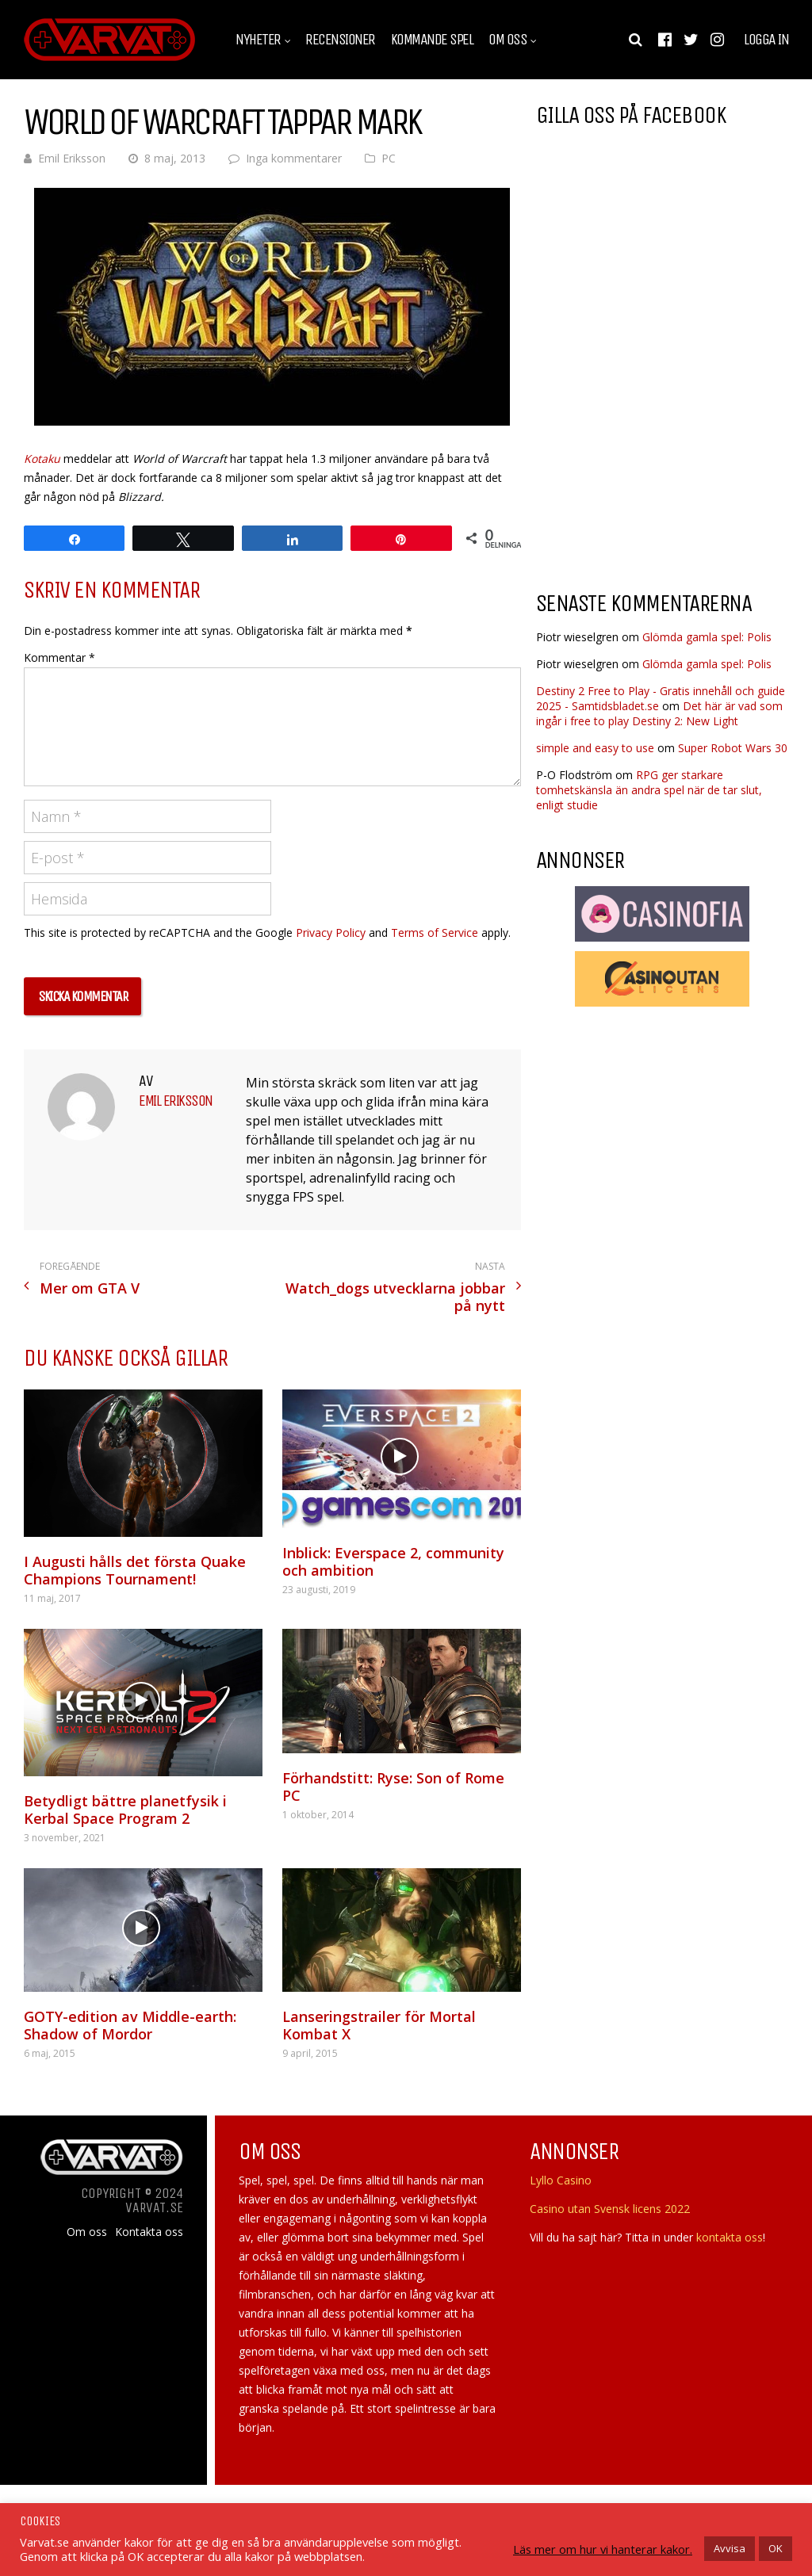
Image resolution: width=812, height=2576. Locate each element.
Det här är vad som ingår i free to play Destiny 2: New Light (659, 713)
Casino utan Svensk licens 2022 (610, 2208)
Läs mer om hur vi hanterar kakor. (602, 2549)
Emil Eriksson (71, 158)
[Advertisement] (669, 451)
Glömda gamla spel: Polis (707, 636)
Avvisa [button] (729, 2548)
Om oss (507, 40)
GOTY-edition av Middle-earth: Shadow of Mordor (130, 2025)
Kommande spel (432, 40)
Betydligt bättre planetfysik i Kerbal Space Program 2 (125, 1809)
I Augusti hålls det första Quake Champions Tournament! (135, 1570)
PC (388, 158)
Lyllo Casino (561, 2180)
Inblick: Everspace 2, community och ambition (393, 1561)
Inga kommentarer (294, 158)
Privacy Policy (331, 932)
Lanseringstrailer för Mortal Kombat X (379, 2025)
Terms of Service (434, 932)
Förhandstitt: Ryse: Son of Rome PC (393, 1786)
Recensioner (340, 40)
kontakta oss (729, 2237)
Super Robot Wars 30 (732, 747)
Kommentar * (59, 657)
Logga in (766, 40)
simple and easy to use (595, 747)
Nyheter (258, 40)
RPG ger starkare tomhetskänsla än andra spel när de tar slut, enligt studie (649, 789)
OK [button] (775, 2548)
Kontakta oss (149, 2232)
